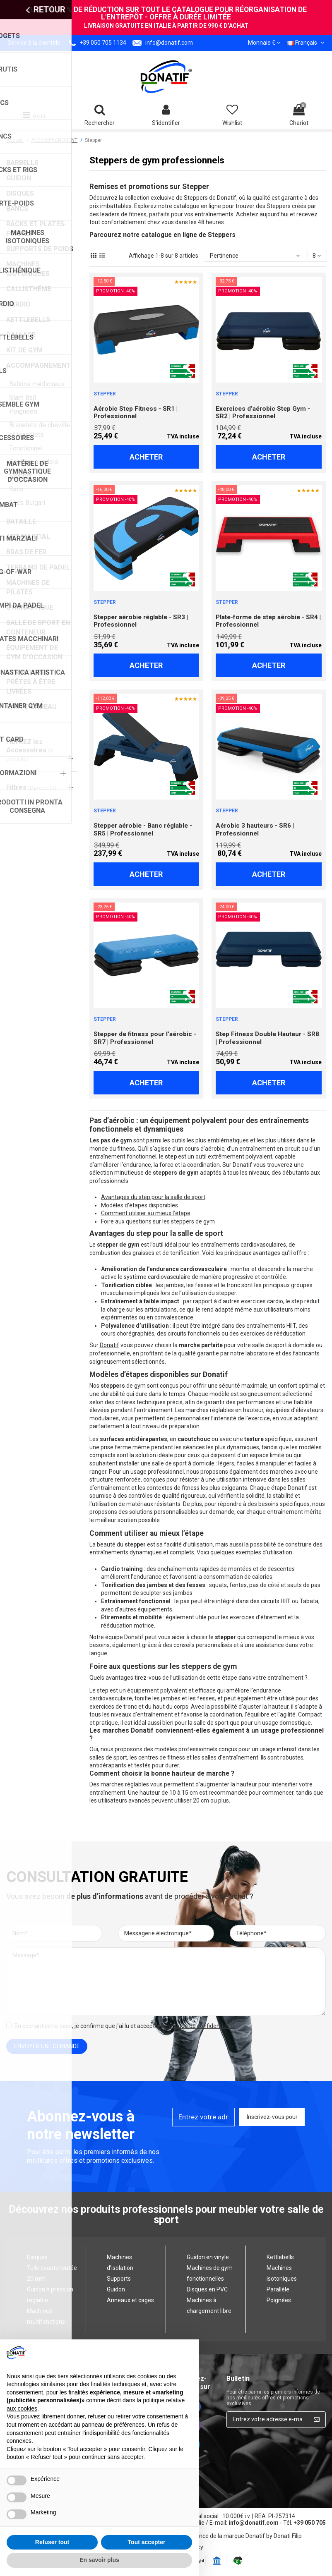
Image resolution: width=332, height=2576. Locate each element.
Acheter (146, 456)
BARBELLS (22, 163)
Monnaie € (264, 42)
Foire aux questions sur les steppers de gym (158, 1221)
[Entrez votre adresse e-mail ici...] (267, 2420)
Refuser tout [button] (52, 2542)
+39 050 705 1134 (102, 42)
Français (306, 42)
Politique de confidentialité (199, 2026)
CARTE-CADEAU (31, 707)
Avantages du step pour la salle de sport (153, 1197)
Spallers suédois (33, 462)
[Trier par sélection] (255, 256)
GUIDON (18, 178)
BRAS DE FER (26, 552)
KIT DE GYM (24, 350)
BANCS (17, 209)
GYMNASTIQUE (29, 607)
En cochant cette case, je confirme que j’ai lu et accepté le (125, 2026)
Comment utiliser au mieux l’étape (145, 1213)
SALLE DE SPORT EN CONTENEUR (38, 627)
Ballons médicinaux (37, 384)
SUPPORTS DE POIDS (39, 249)
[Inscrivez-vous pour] (316, 2420)
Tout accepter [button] (147, 2542)
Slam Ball (22, 398)
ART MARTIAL (28, 537)
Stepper (20, 475)
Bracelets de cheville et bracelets (39, 429)
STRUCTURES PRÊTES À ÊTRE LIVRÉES (30, 681)
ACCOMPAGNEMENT (38, 365)
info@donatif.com (169, 42)
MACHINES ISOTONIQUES (28, 269)
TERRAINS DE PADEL (38, 567)
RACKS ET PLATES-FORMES (36, 228)
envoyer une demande (47, 2046)
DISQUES (20, 193)
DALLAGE (21, 335)
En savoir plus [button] (99, 2560)
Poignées (23, 411)
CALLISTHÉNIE (28, 289)
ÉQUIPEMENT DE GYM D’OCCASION (34, 652)
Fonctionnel (26, 448)
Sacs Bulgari (27, 503)
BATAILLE (21, 521)
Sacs (16, 489)
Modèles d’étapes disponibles (139, 1205)
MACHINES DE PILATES (28, 587)
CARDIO (18, 304)
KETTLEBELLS (28, 319)
